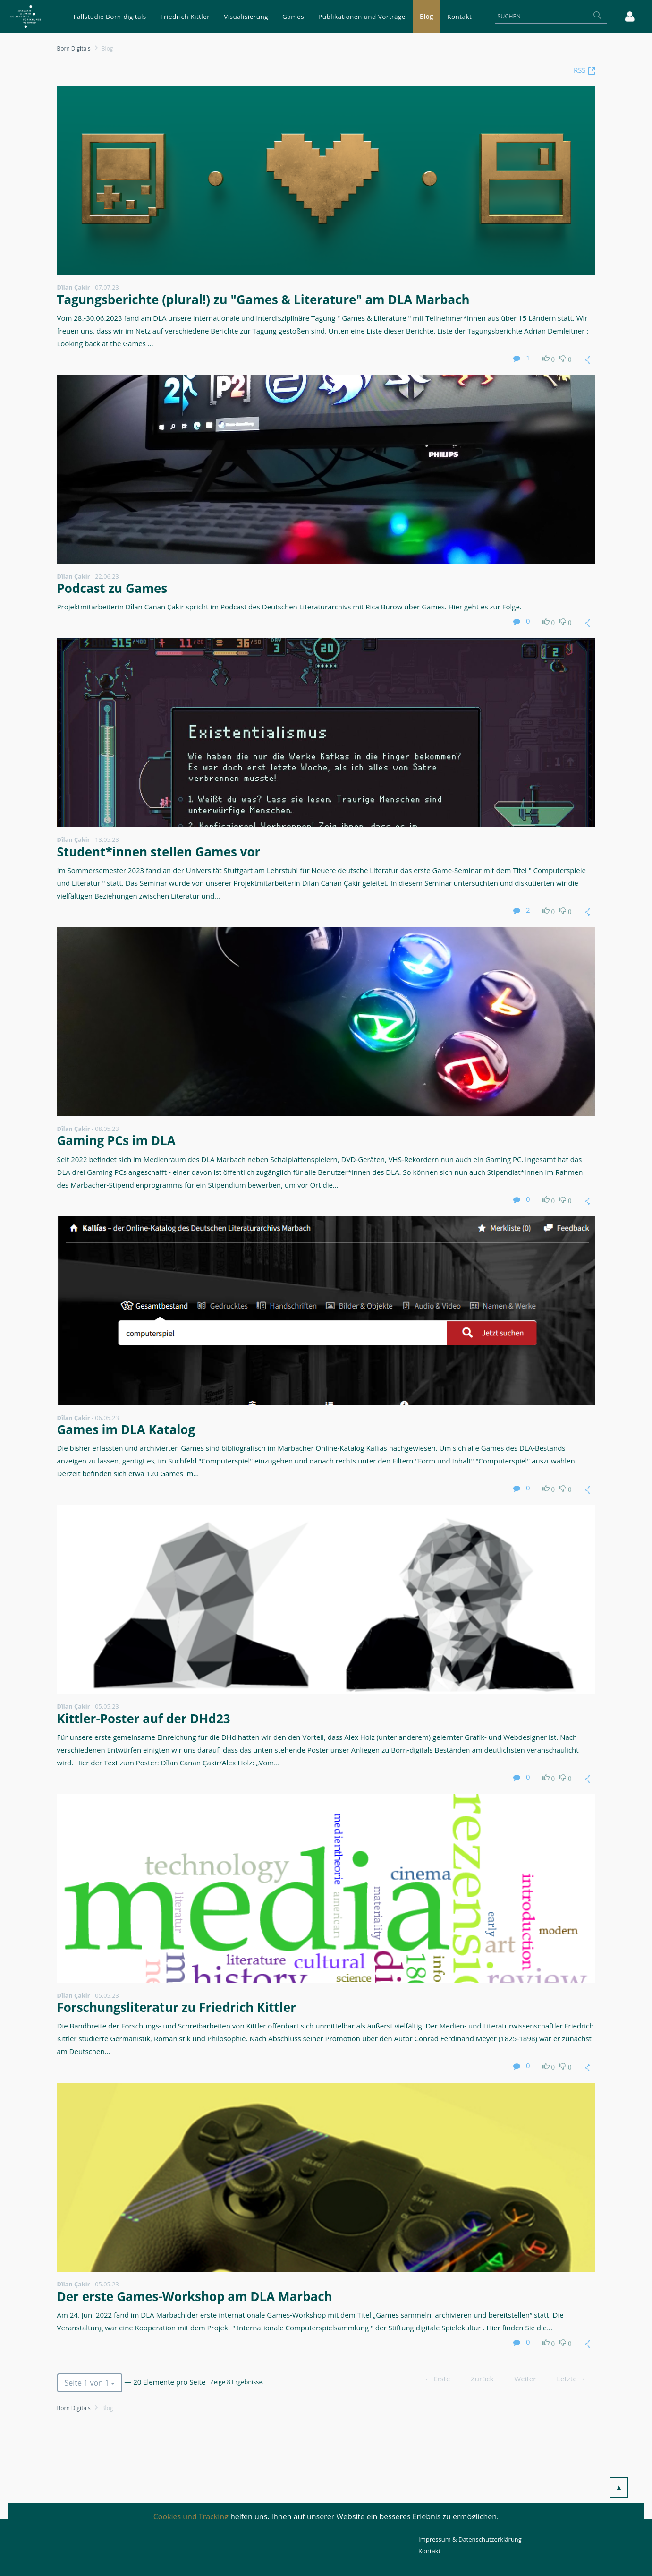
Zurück (482, 2378)
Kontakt (429, 2551)
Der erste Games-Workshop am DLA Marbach (194, 2296)
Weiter (525, 2378)
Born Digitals (74, 48)
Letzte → (571, 2378)
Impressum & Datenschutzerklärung (470, 2539)
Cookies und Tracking (191, 2516)
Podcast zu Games (112, 588)
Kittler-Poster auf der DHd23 (143, 1718)
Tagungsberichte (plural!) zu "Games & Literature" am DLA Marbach (263, 299)
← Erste (437, 2378)
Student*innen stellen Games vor (159, 851)
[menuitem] (110, 16)
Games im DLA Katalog (126, 1429)
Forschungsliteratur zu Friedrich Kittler (176, 2007)
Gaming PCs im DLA (116, 1140)
